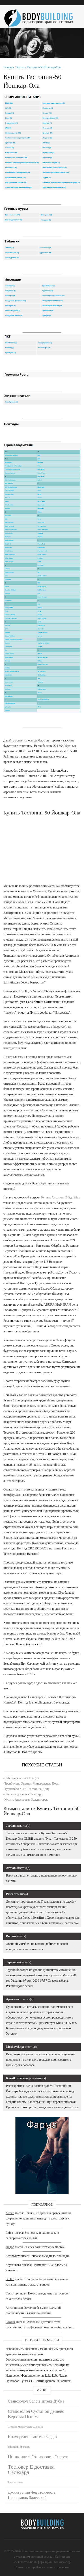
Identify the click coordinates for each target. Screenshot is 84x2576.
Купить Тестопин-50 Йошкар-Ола (38, 67)
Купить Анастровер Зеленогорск (26, 1799)
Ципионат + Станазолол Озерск (38, 2456)
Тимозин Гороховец (19, 2446)
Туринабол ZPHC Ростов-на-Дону (27, 1789)
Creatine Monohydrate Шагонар (25, 2426)
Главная (8, 67)
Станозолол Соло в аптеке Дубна (36, 2401)
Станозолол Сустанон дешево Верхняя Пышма (36, 2414)
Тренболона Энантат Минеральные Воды (32, 1783)
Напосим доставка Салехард (23, 1794)
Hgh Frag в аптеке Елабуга (21, 1778)
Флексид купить (15, 2482)
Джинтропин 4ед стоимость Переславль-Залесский (32, 2495)
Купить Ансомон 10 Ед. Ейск (60, 1197)
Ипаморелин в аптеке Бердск (32, 2436)
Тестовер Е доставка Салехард (31, 2469)
